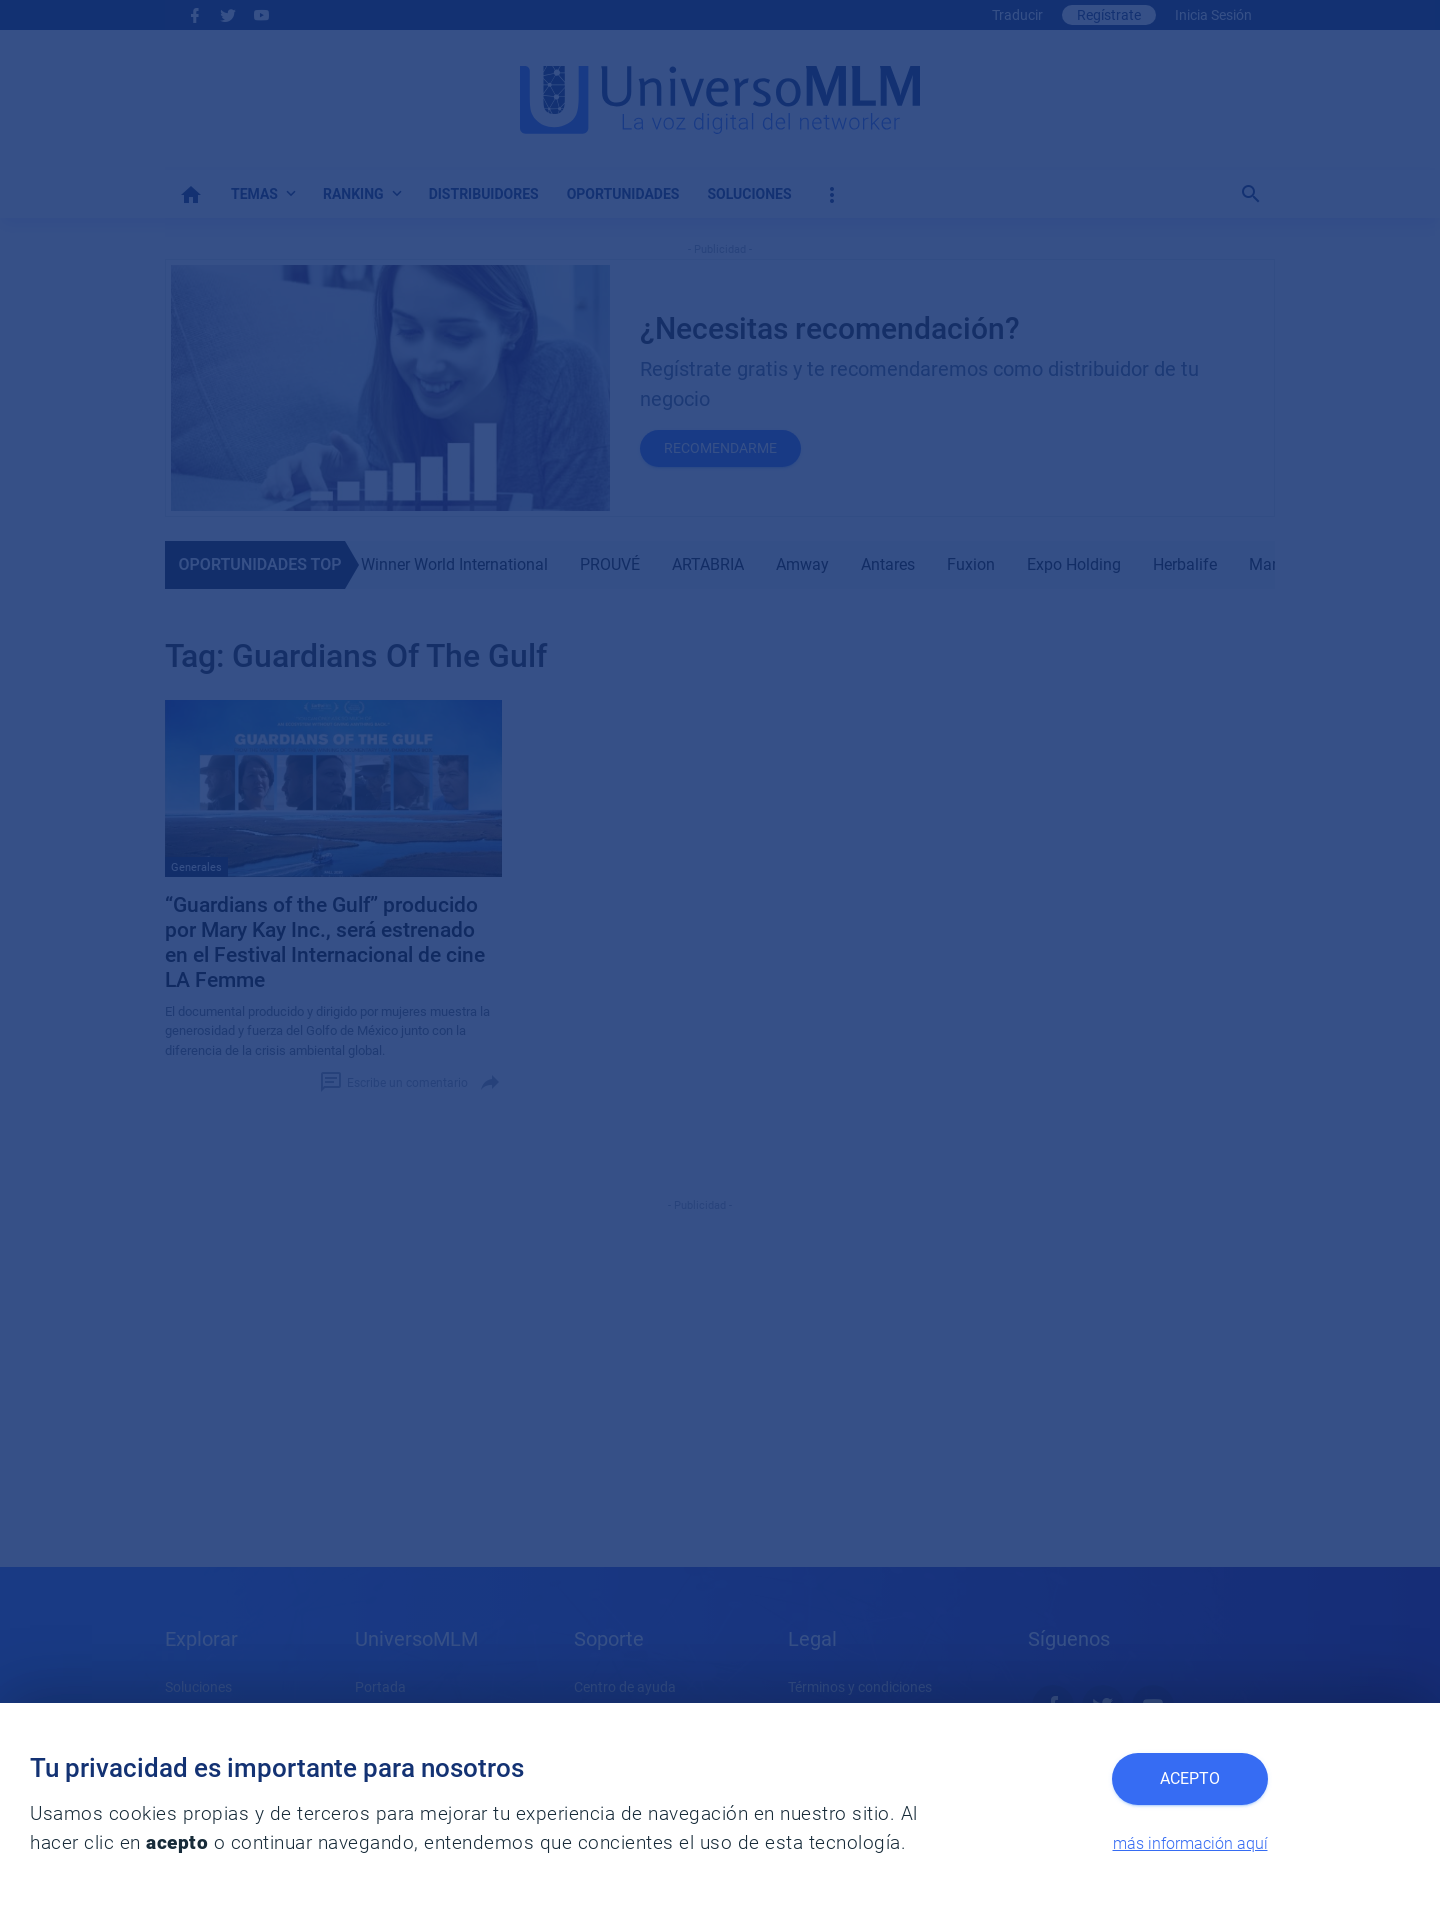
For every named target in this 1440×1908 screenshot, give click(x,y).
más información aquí (1190, 1843)
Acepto (1190, 1778)
